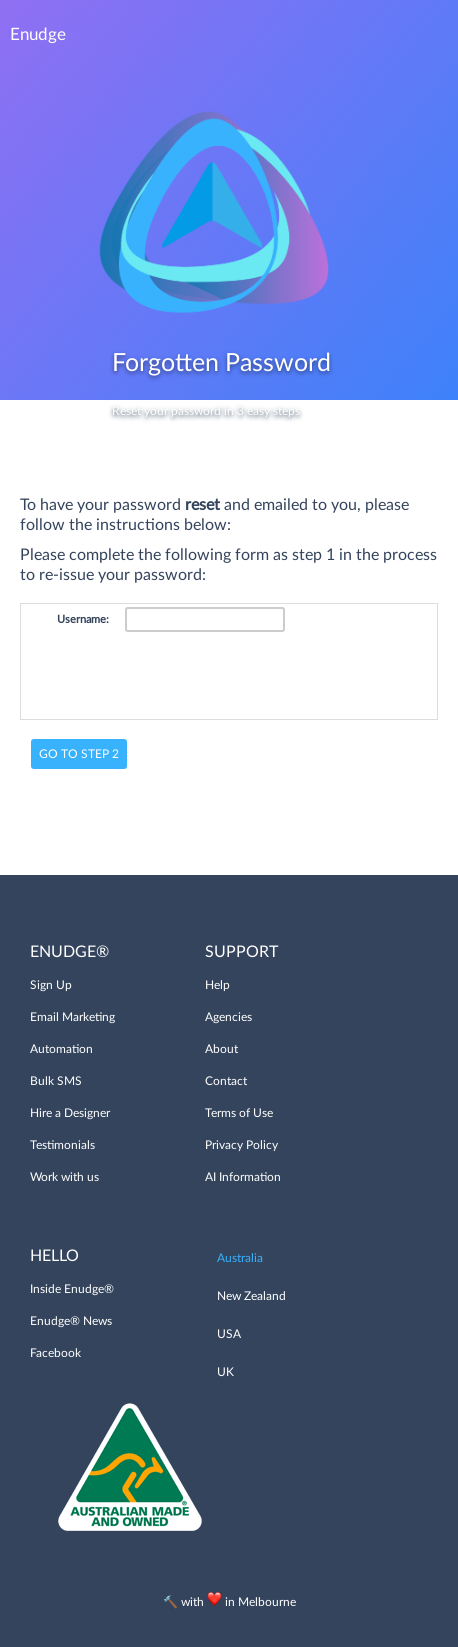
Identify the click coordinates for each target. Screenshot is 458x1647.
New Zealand (251, 1296)
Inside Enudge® (72, 1289)
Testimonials (62, 1145)
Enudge (38, 34)
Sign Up (51, 985)
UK (225, 1372)
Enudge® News (71, 1321)
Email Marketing (72, 1017)
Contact (226, 1081)
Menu (428, 35)
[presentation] (277, 677)
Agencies (228, 1017)
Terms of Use (239, 1113)
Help (217, 985)
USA (229, 1334)
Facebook (55, 1353)
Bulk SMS (56, 1081)
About (221, 1049)
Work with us (64, 1177)
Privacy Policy (241, 1145)
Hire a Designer (70, 1113)
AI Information (243, 1177)
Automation (61, 1049)
